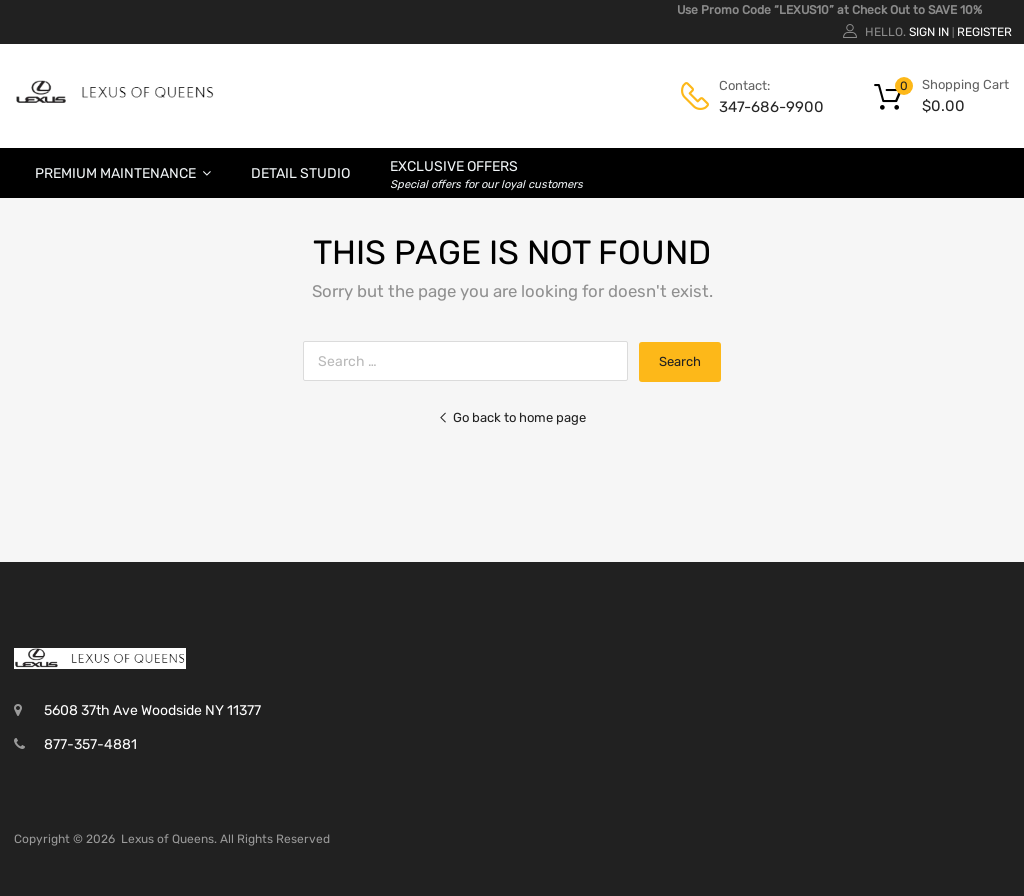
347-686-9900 (768, 107)
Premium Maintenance (123, 173)
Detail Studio (300, 173)
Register (984, 32)
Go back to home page (512, 417)
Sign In (929, 32)
